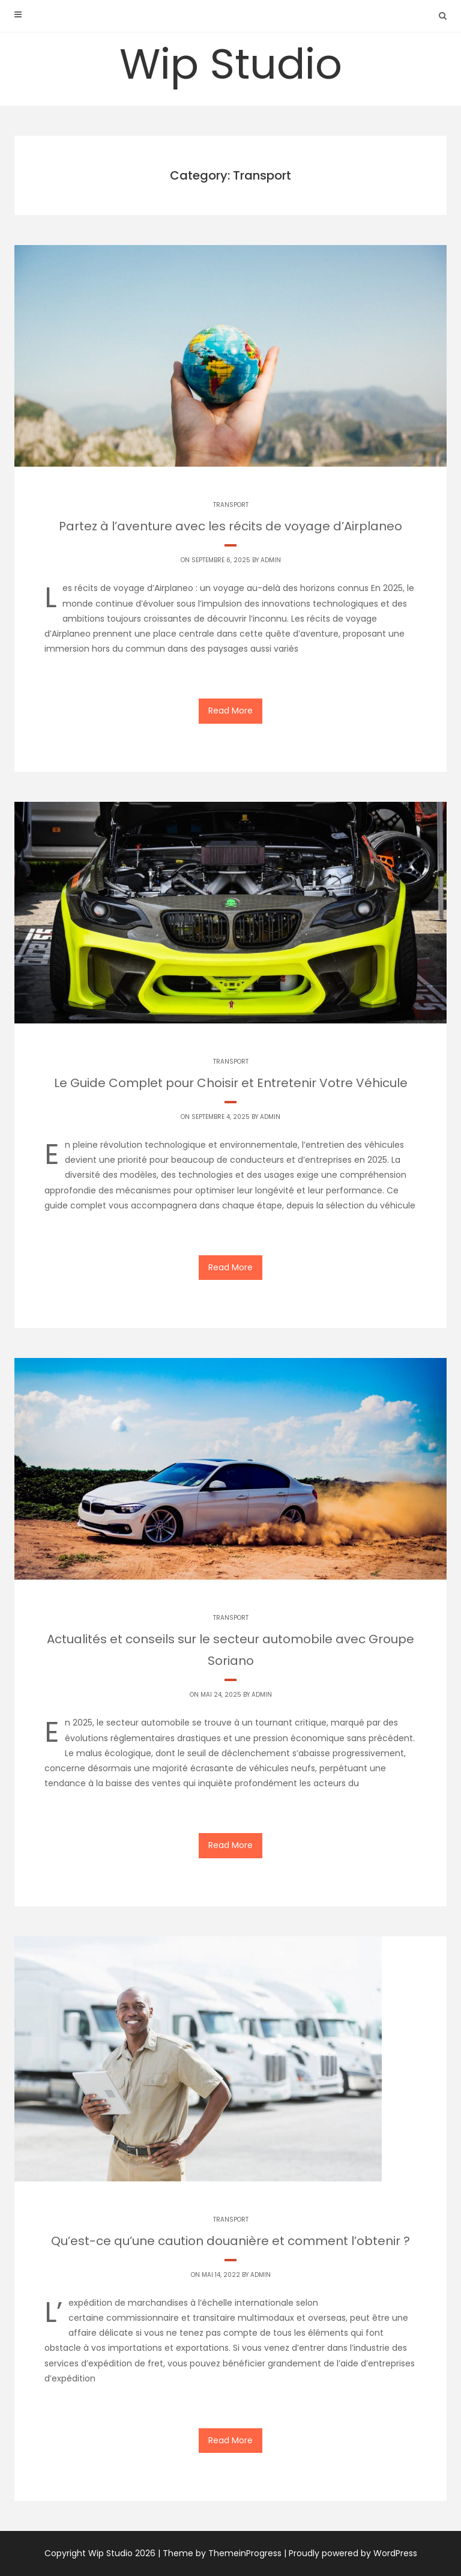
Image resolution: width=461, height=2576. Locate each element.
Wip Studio (230, 64)
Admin (271, 560)
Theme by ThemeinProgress (222, 2553)
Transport (231, 504)
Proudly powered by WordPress (353, 2553)
